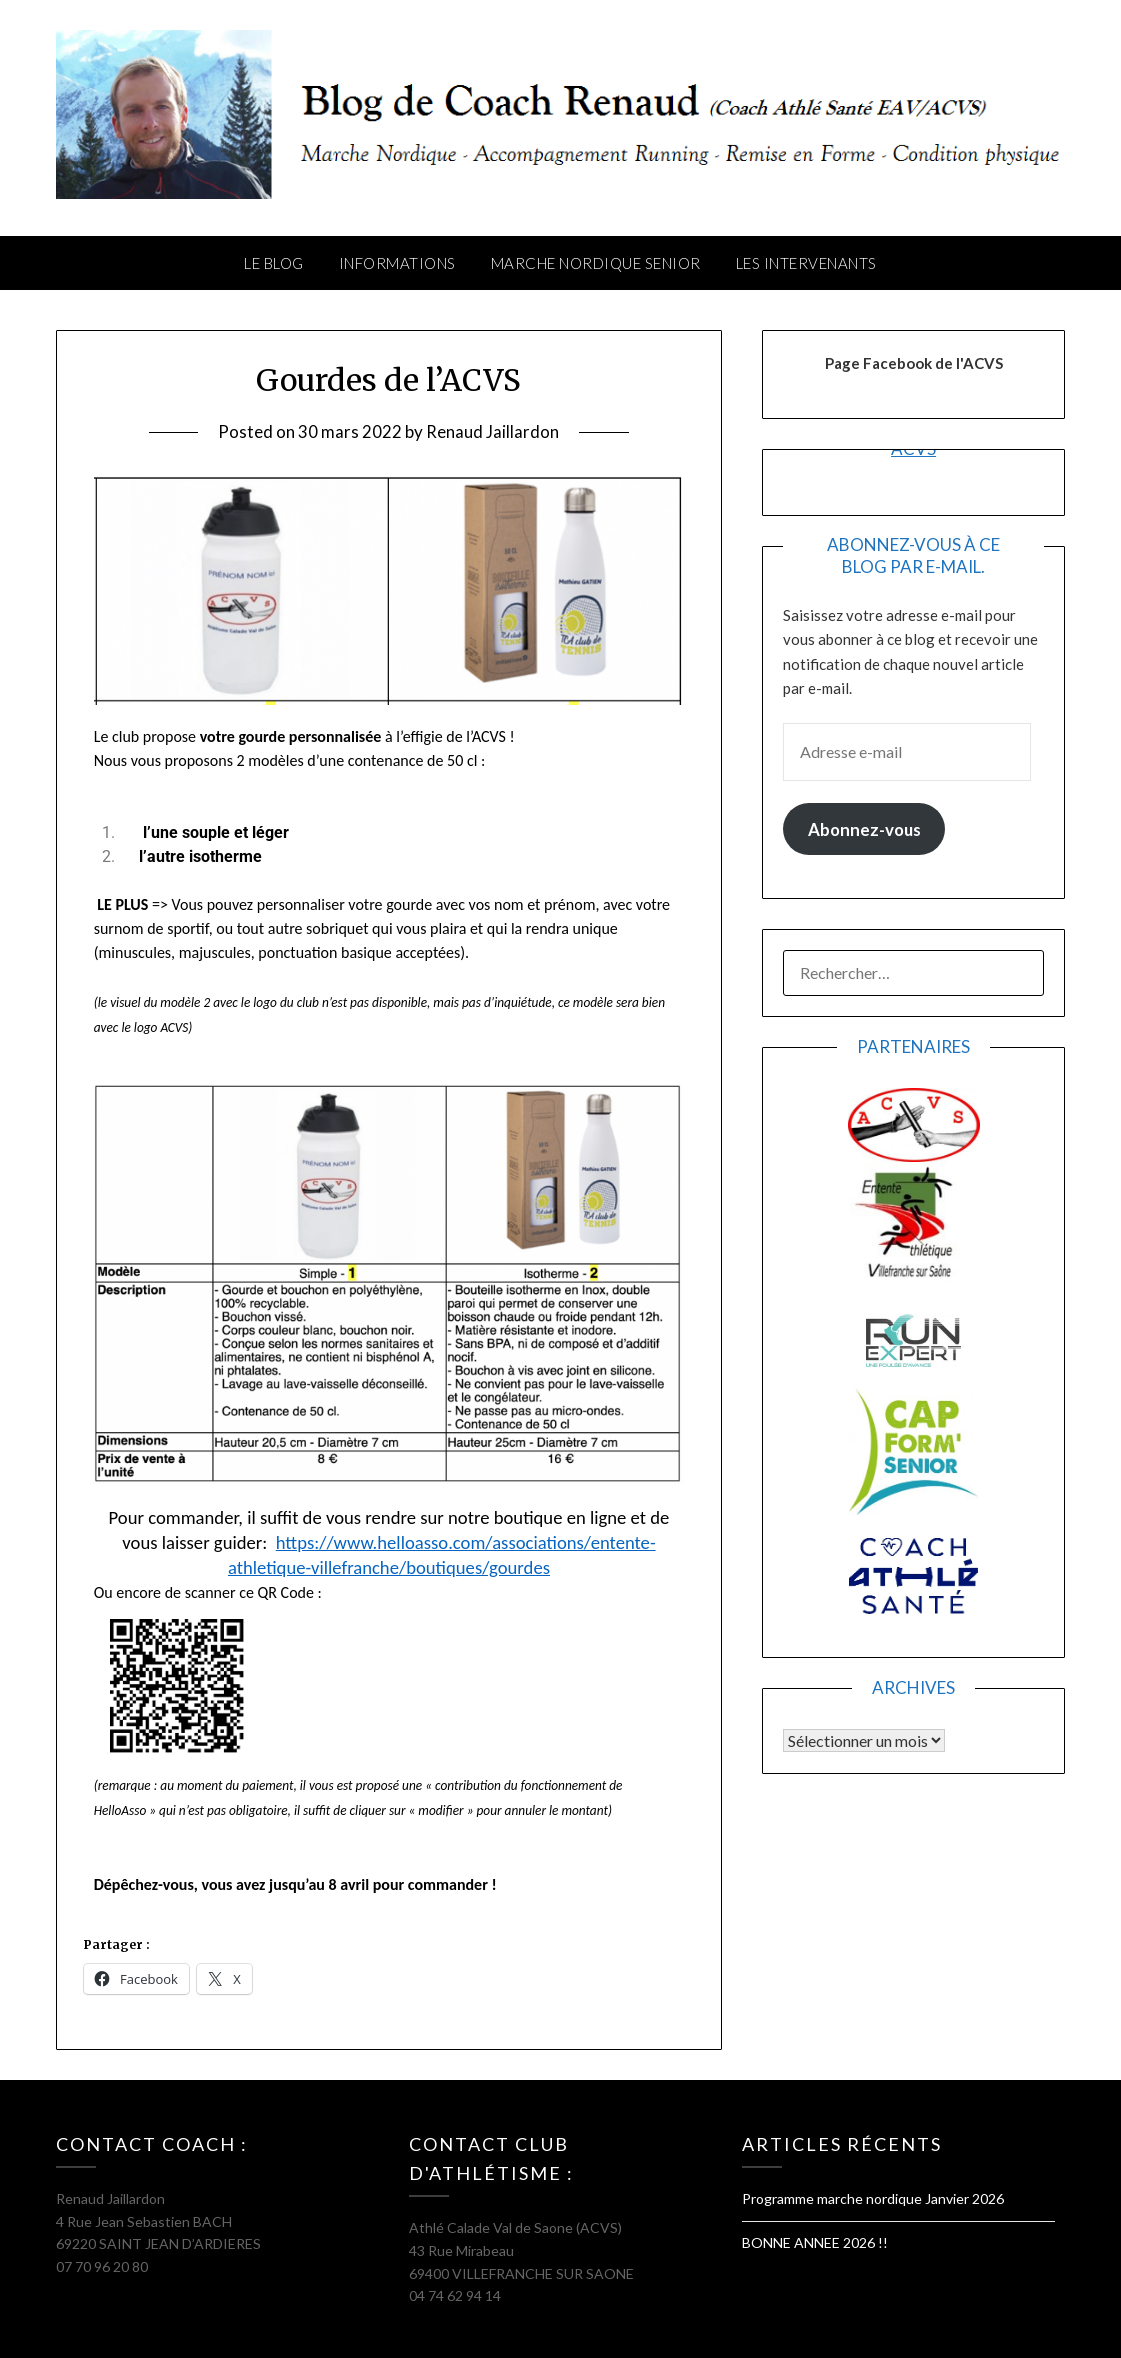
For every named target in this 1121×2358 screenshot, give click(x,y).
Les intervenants (806, 263)
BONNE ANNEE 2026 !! (815, 2242)
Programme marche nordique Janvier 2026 (873, 2198)
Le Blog (274, 263)
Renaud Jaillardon (492, 431)
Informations (397, 263)
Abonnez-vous (864, 829)
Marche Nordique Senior (596, 263)
